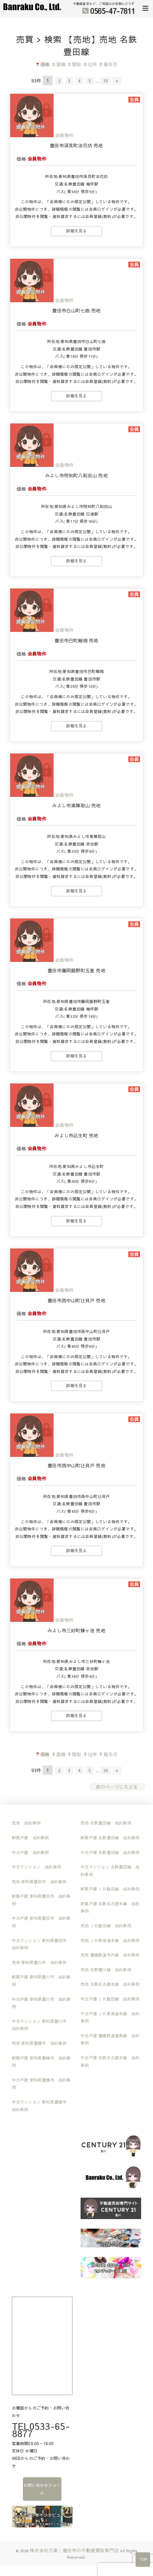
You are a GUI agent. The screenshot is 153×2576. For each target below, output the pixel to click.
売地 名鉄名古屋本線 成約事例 (110, 1983)
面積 (58, 64)
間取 (74, 64)
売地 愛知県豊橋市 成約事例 (39, 2042)
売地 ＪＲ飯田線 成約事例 (106, 1925)
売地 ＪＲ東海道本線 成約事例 (110, 1940)
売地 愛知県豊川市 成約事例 (39, 1962)
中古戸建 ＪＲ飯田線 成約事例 (110, 1998)
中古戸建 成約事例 (30, 1852)
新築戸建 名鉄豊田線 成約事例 (110, 1837)
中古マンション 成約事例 (36, 1866)
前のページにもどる (117, 1786)
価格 (42, 64)
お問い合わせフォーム (42, 2488)
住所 (90, 64)
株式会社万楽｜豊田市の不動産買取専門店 (74, 2550)
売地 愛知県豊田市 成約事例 (39, 1881)
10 (108, 80)
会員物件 (64, 135)
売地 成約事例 (26, 1822)
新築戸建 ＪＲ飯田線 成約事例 (110, 1888)
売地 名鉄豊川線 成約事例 (106, 1969)
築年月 (108, 64)
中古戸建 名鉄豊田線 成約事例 (110, 1852)
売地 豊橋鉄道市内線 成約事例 (110, 1954)
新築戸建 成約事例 (30, 1837)
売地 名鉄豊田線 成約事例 (106, 1822)
